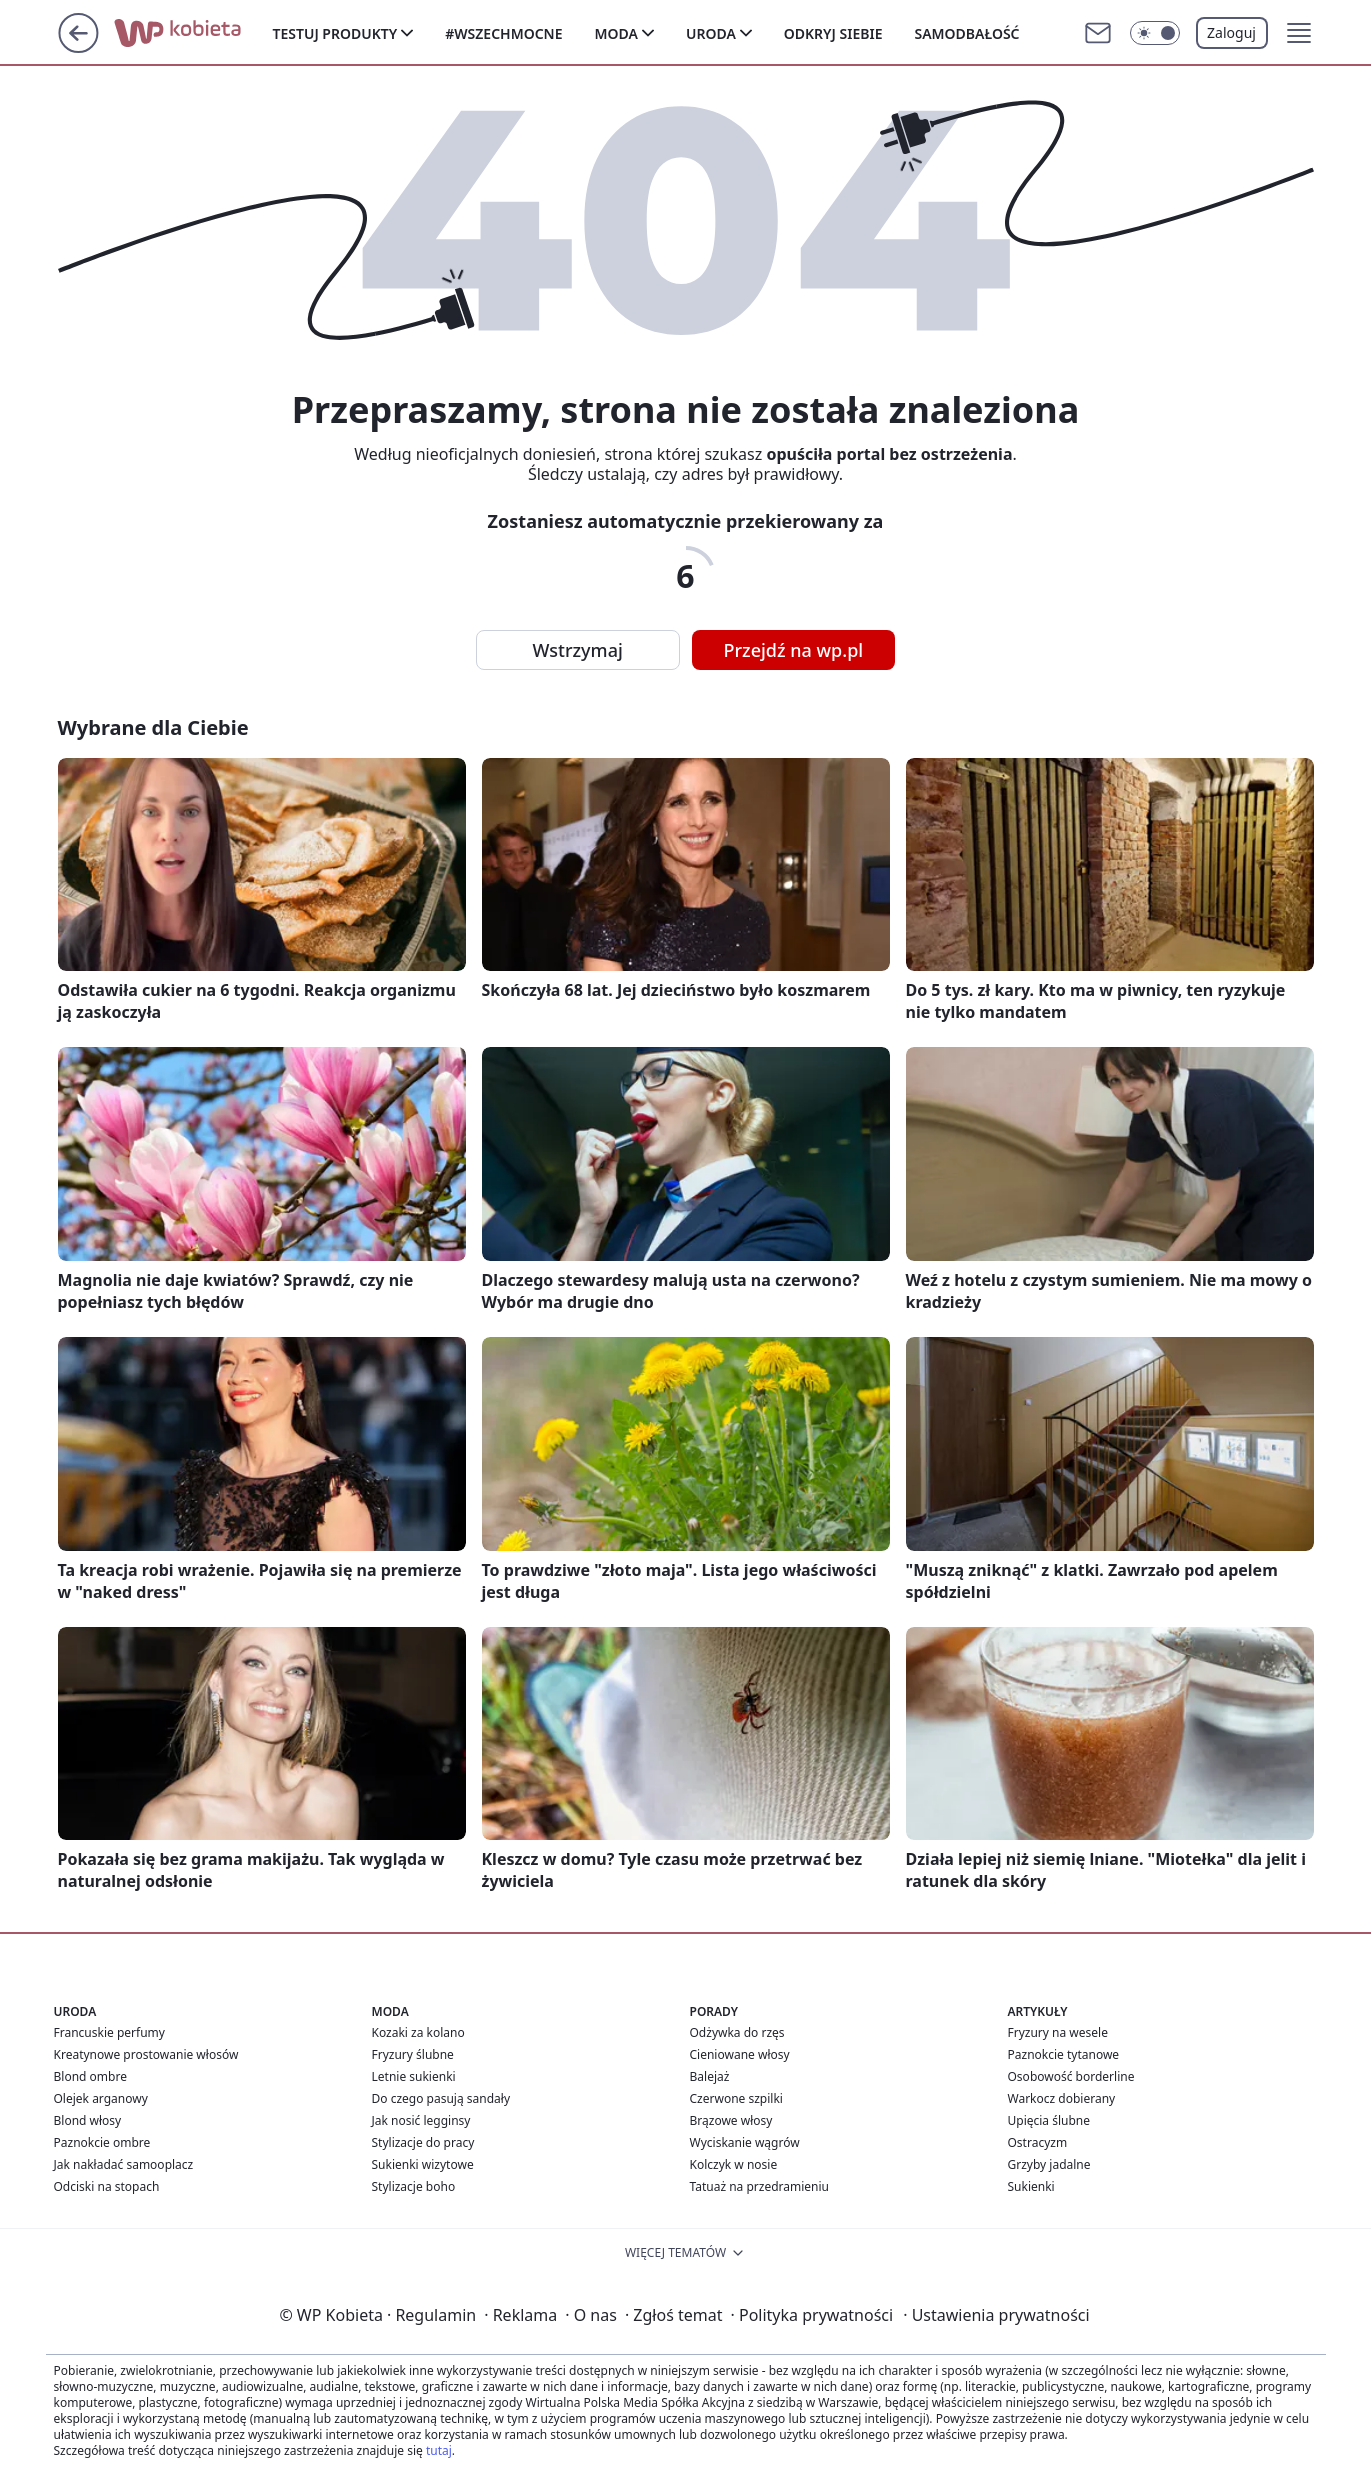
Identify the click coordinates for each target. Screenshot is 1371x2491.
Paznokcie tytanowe (1064, 2054)
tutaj (439, 2450)
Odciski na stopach (107, 2186)
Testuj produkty (335, 33)
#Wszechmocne (503, 33)
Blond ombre (90, 2076)
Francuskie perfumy (109, 2032)
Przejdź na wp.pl (794, 650)
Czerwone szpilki (736, 2098)
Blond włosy (88, 2120)
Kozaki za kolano (418, 2032)
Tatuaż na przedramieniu (760, 2186)
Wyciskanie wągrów (745, 2142)
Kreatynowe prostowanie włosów (146, 2054)
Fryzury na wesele (1058, 2032)
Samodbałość (966, 33)
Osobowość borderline (1071, 2076)
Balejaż (710, 2076)
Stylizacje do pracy (423, 2142)
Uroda (711, 33)
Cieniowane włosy (740, 2054)
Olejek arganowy (101, 2098)
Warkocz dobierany (1062, 2098)
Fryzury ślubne (413, 2054)
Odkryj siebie (833, 33)
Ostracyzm (1038, 2142)
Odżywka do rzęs (737, 2032)
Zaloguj (1231, 32)
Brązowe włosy (731, 2120)
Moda (616, 33)
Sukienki (1031, 2186)
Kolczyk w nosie (734, 2164)
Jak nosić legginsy (421, 2120)
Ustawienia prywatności (996, 2315)
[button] (1299, 33)
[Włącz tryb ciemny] (1155, 33)
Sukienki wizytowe (423, 2164)
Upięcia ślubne (1049, 2120)
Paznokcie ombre (102, 2142)
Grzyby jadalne (1049, 2164)
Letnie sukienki (414, 2076)
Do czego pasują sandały (441, 2098)
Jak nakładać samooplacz (124, 2164)
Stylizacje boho (414, 2186)
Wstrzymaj (578, 650)
